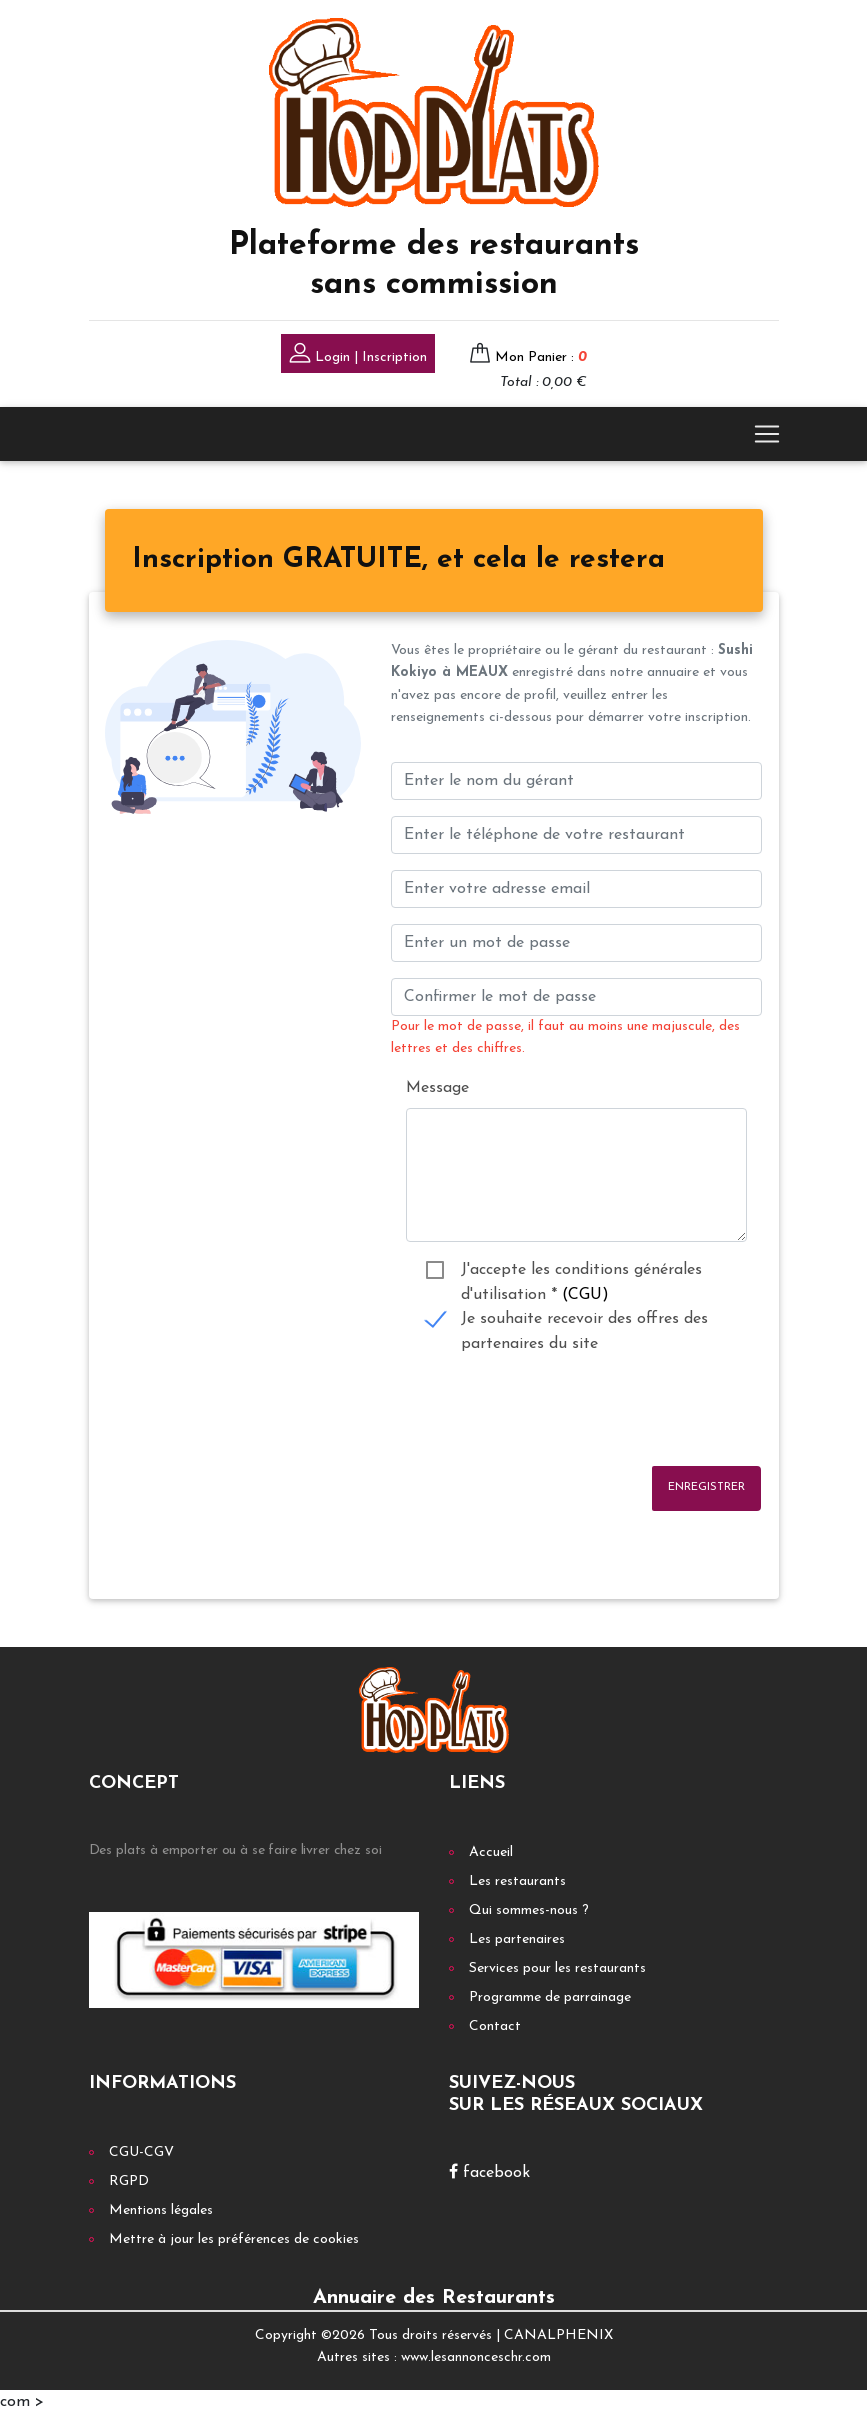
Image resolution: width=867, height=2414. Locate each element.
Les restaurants (517, 1881)
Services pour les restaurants (557, 1968)
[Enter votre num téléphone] (576, 835)
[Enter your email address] (576, 889)
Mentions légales (161, 2210)
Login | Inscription (358, 355)
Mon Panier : (541, 357)
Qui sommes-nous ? (529, 1910)
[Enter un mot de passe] (576, 943)
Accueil (491, 1852)
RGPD (129, 2181)
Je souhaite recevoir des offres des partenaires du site (584, 1321)
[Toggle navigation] (767, 434)
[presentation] (543, 1411)
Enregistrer (706, 1487)
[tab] (398, 561)
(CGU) (585, 1295)
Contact (495, 2026)
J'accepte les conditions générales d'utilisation (581, 1272)
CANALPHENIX (558, 2335)
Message (437, 1088)
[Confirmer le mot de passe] (576, 997)
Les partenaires (517, 1939)
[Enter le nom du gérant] (576, 781)
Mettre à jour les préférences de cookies (234, 2239)
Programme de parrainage (550, 1997)
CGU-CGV (141, 2152)
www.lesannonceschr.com (476, 2357)
